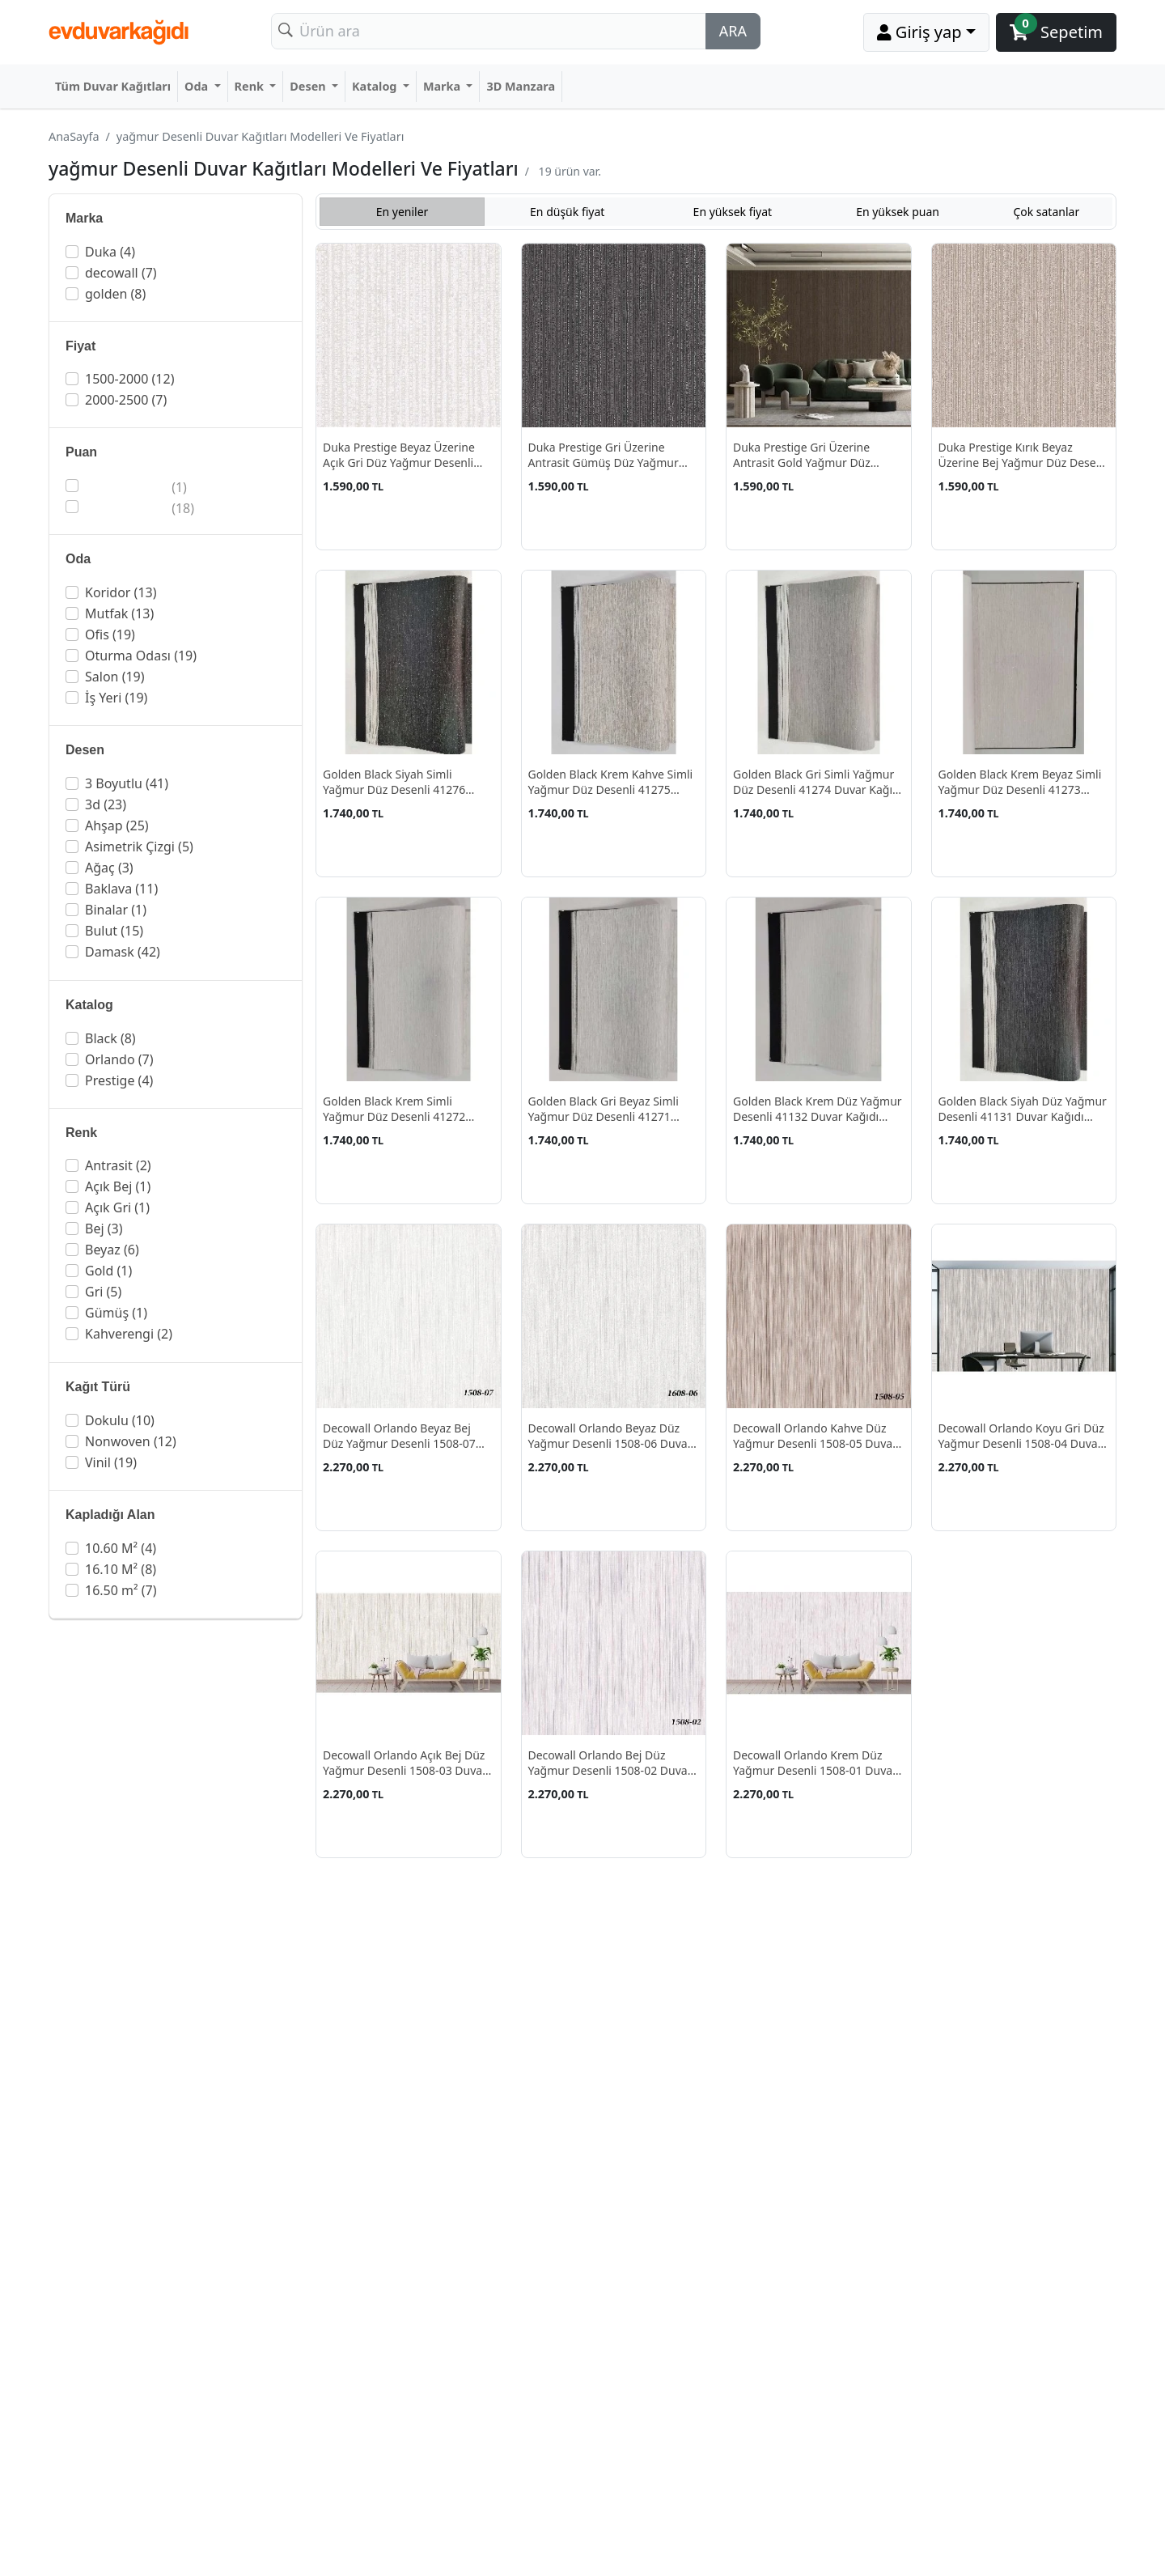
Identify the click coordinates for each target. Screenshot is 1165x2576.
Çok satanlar (1046, 211)
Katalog (376, 86)
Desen (309, 86)
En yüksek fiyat (733, 211)
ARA (733, 30)
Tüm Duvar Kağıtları (113, 86)
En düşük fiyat (567, 211)
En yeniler (402, 211)
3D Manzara (520, 86)
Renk (251, 86)
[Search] (488, 31)
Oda (197, 86)
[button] (177, 251)
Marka (443, 86)
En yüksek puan (897, 211)
